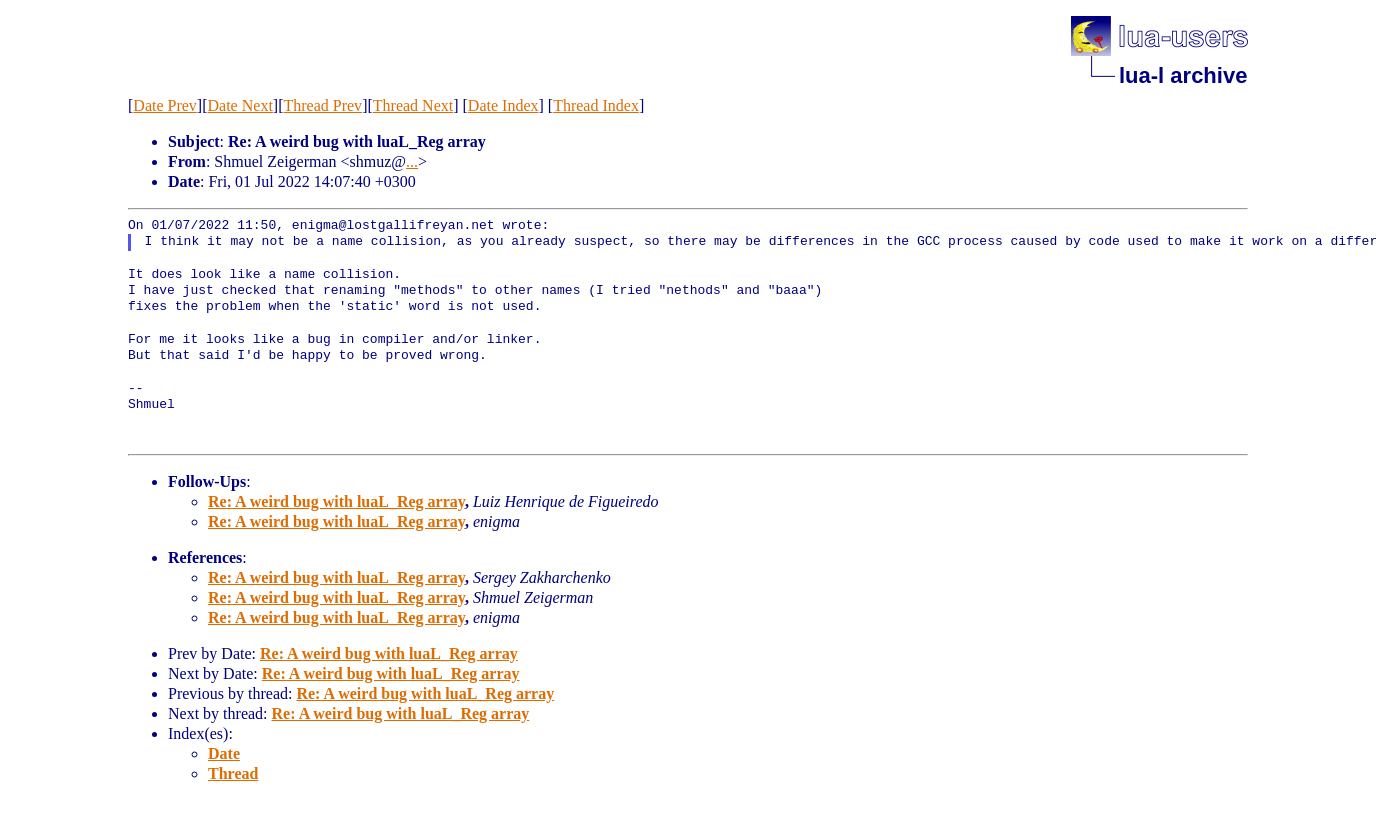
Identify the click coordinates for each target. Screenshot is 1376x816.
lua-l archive (1183, 75)
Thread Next (413, 105)
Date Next (240, 105)
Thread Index (596, 105)
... (412, 161)
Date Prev (165, 105)
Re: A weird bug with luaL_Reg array (336, 501)
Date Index (503, 105)
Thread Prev (322, 105)
